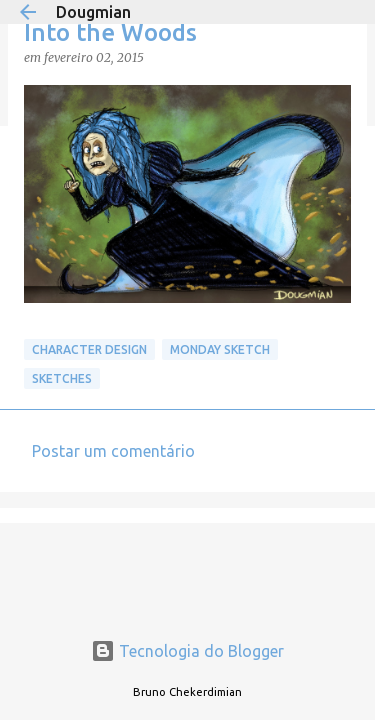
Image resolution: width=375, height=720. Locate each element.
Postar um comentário (113, 451)
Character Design (89, 349)
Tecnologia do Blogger (187, 651)
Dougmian (93, 12)
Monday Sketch (220, 349)
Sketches (62, 378)
